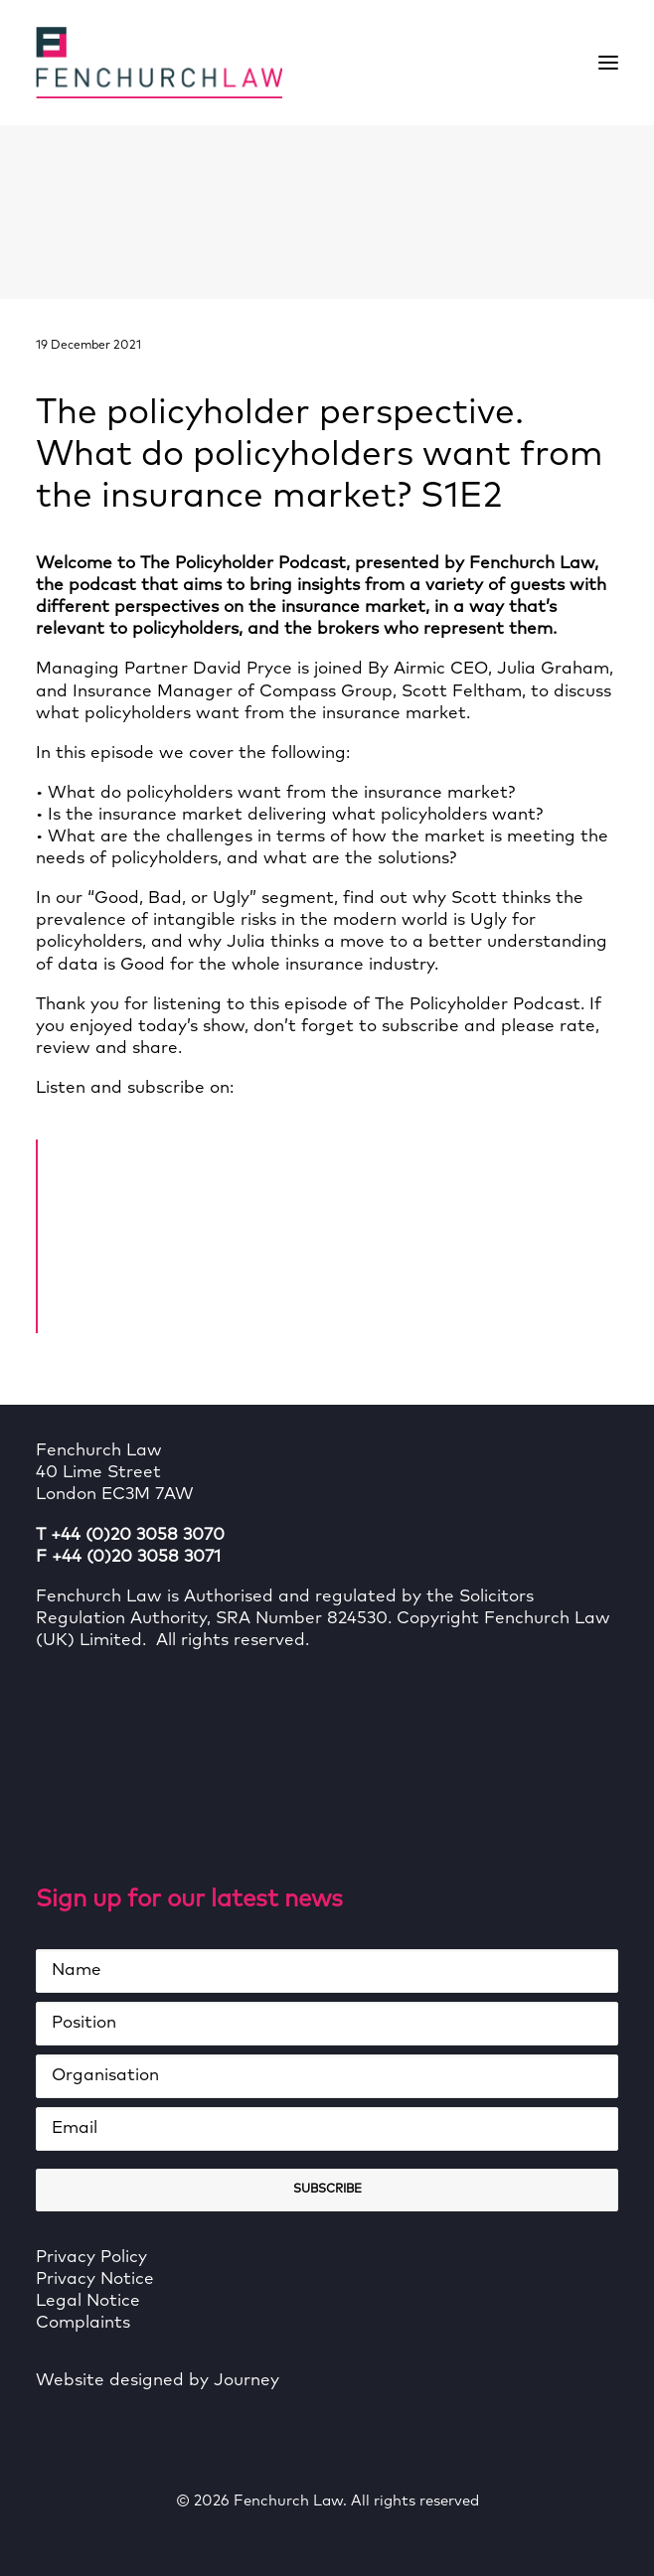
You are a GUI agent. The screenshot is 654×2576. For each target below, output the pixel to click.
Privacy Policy (91, 2257)
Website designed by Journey (157, 2380)
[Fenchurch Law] (159, 62)
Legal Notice (88, 2301)
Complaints (83, 2323)
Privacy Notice (95, 2279)
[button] (608, 62)
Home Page (135, 1152)
